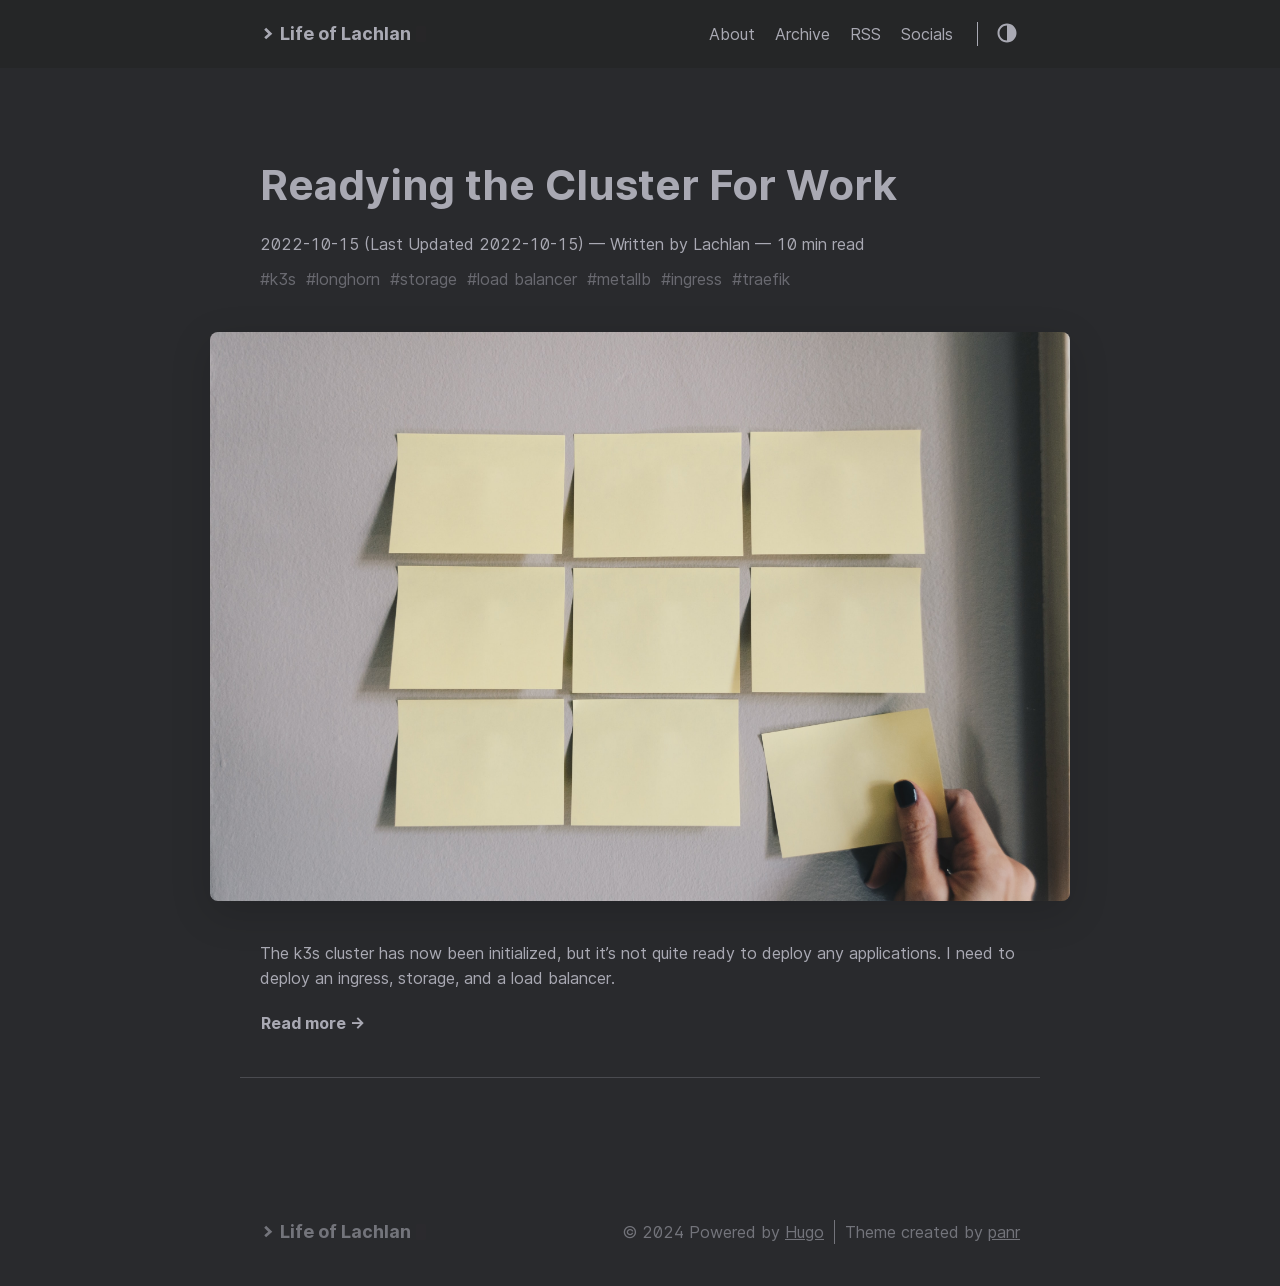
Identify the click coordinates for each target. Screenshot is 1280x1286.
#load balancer (522, 279)
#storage (423, 279)
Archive (802, 34)
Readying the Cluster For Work (578, 184)
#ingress (691, 279)
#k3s (278, 279)
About (732, 34)
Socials (927, 34)
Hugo (804, 1232)
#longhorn (343, 279)
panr (1004, 1232)
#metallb (619, 279)
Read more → (313, 1023)
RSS (865, 34)
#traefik (761, 279)
